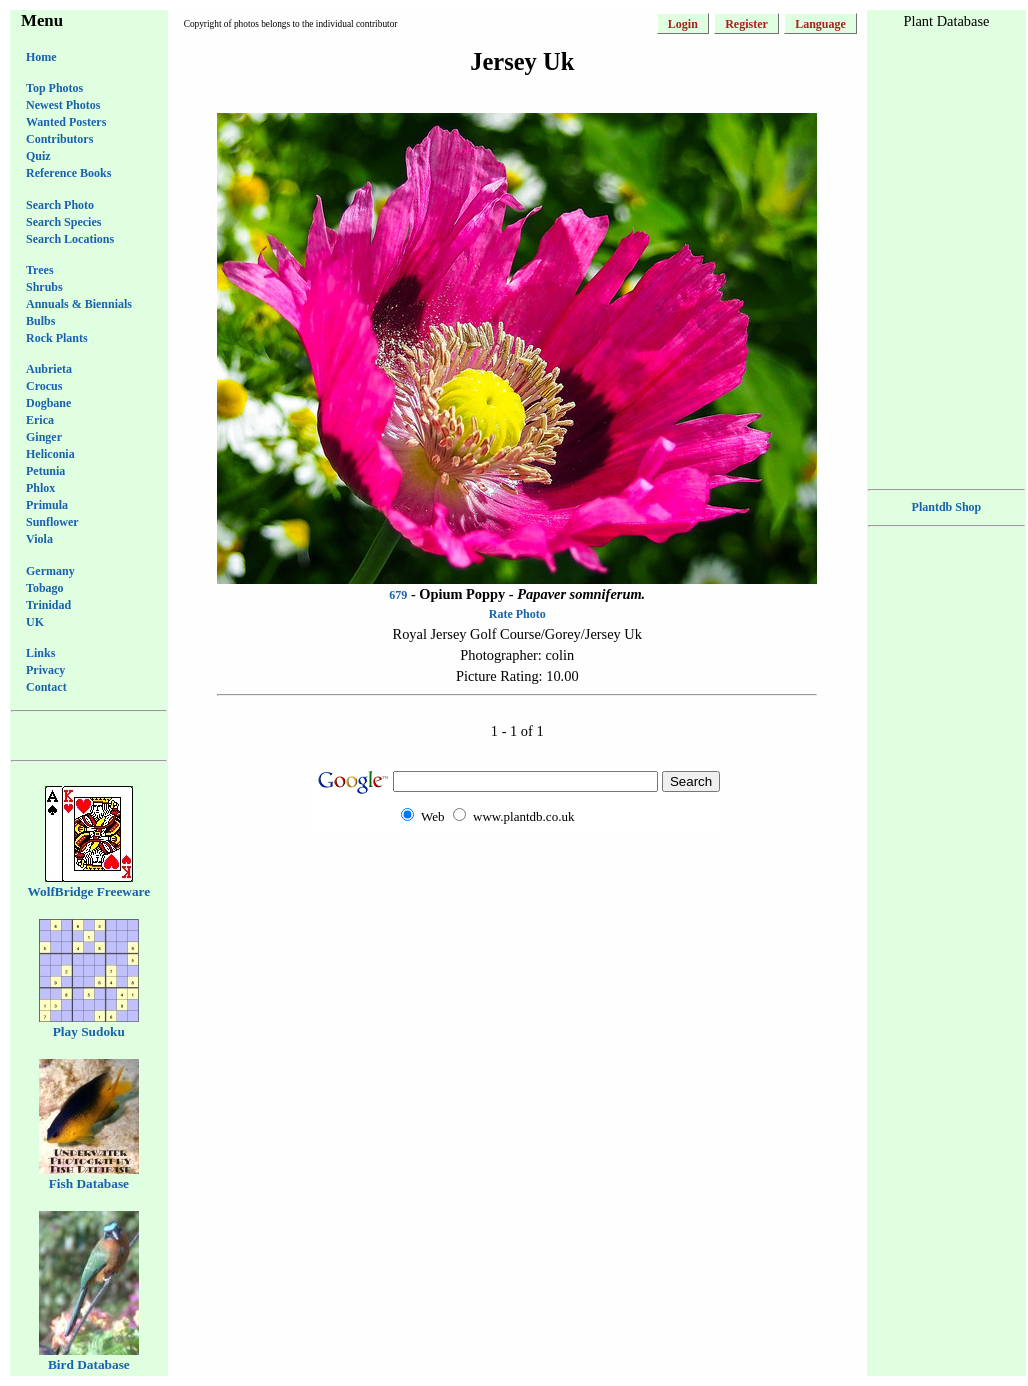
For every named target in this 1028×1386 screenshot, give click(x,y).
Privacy (45, 670)
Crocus (44, 386)
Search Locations (70, 239)
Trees (40, 270)
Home (41, 57)
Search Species (63, 222)
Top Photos (54, 88)
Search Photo (60, 205)
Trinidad (48, 605)
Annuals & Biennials (79, 304)
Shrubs (44, 287)
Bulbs (40, 321)
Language (820, 24)
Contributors (59, 139)
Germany (50, 571)
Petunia (45, 471)
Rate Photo (517, 614)
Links (40, 653)
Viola (39, 539)
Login (683, 24)
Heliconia (50, 454)
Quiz (38, 156)
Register (746, 24)
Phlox (40, 488)
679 (398, 595)
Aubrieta (49, 369)
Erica (40, 420)
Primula (47, 505)
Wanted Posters (66, 122)
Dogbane (48, 403)
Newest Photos (63, 105)
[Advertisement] (517, 869)
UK (35, 622)
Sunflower (52, 522)
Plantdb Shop (947, 507)
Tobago (45, 588)
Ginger (44, 437)
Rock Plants (57, 338)
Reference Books (68, 173)
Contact (46, 687)
